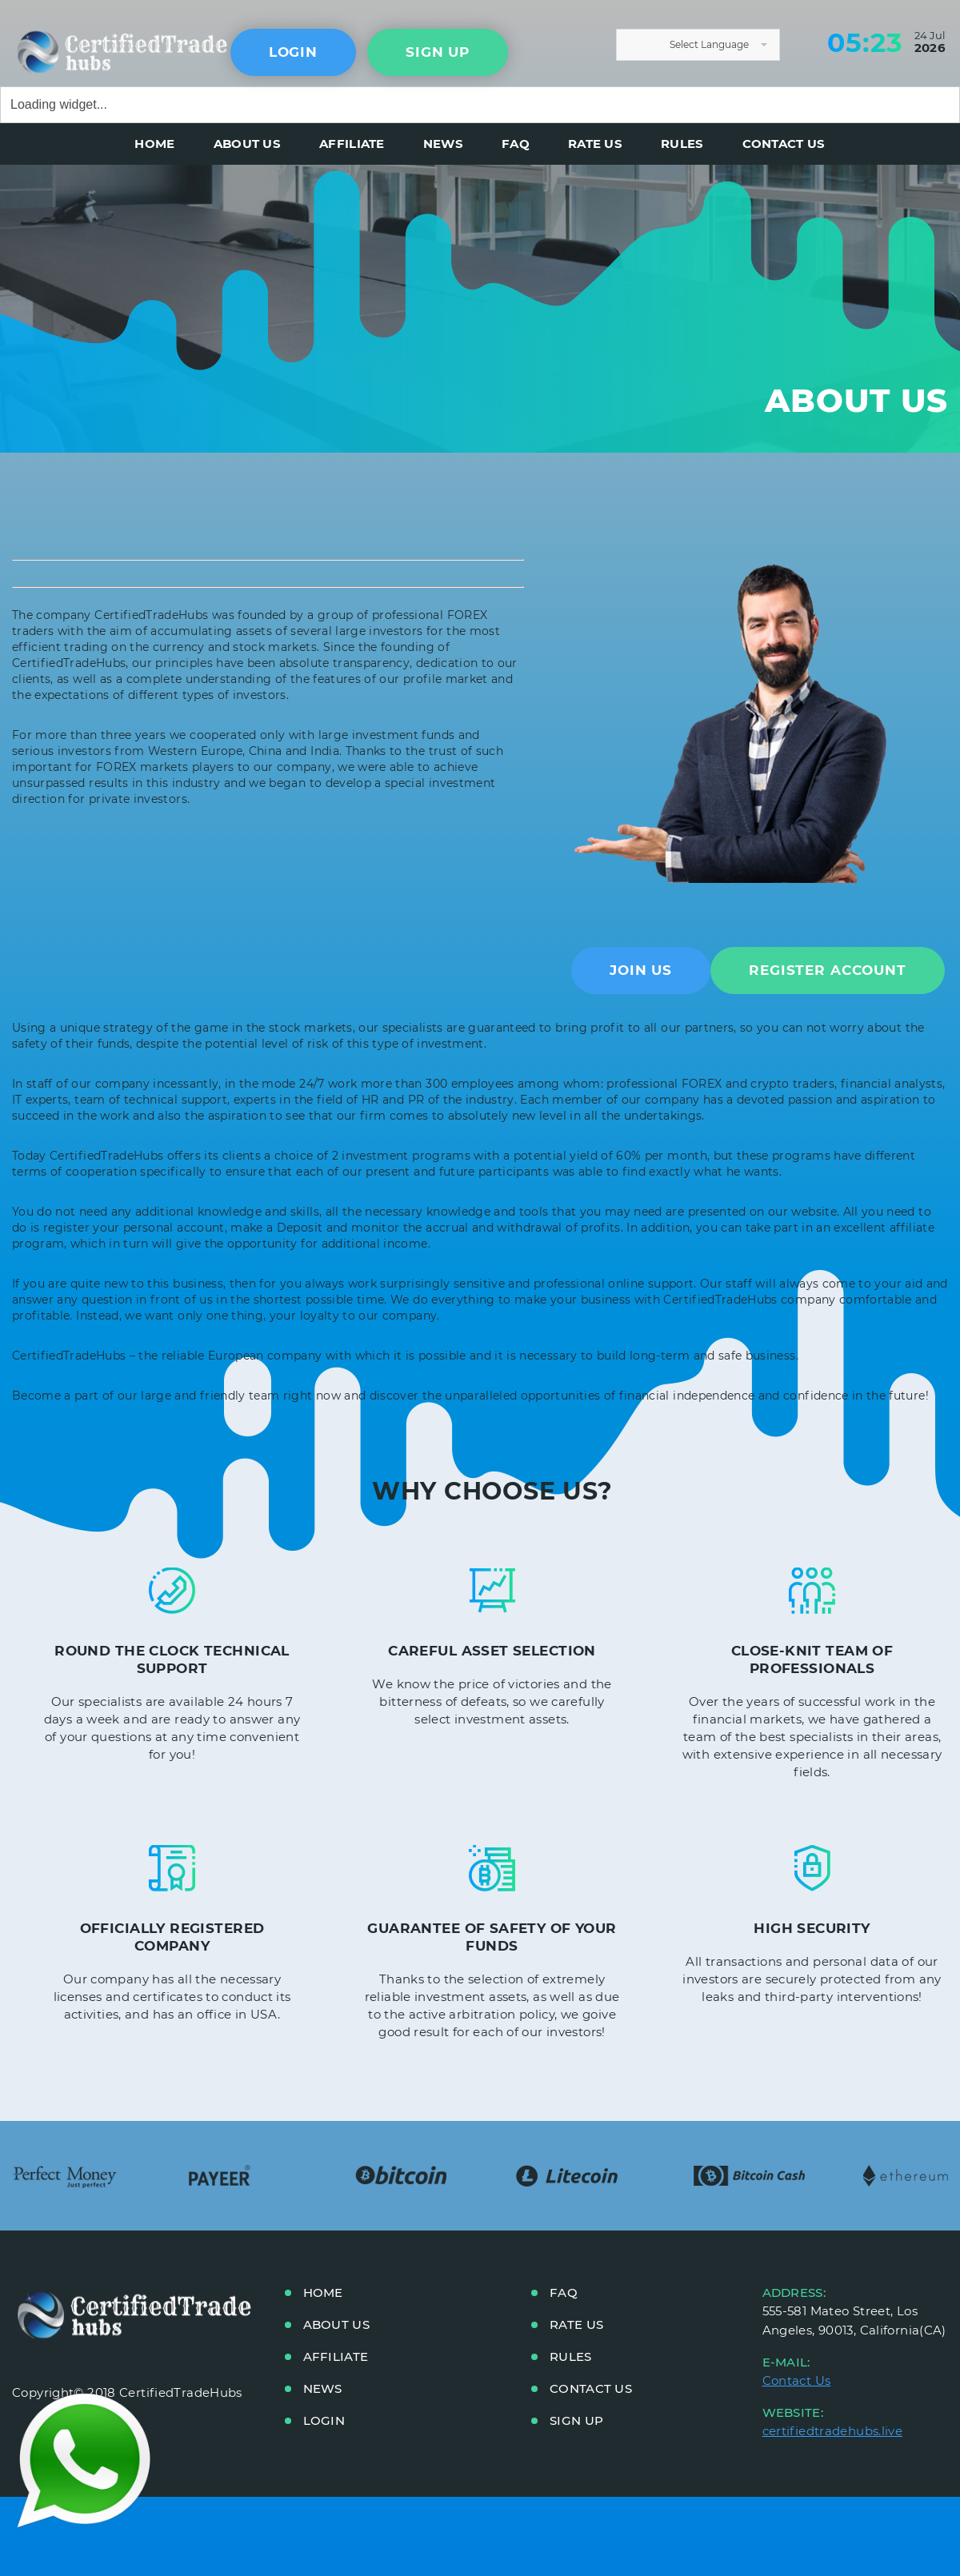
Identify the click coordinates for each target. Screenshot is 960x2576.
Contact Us (796, 2380)
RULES (682, 143)
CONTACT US (784, 143)
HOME (154, 143)
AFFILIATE (352, 143)
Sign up (576, 2420)
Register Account (827, 970)
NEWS (443, 143)
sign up (438, 52)
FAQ (516, 143)
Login (293, 52)
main (84, 49)
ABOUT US (247, 143)
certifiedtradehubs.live (832, 2430)
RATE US (595, 143)
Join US (641, 970)
